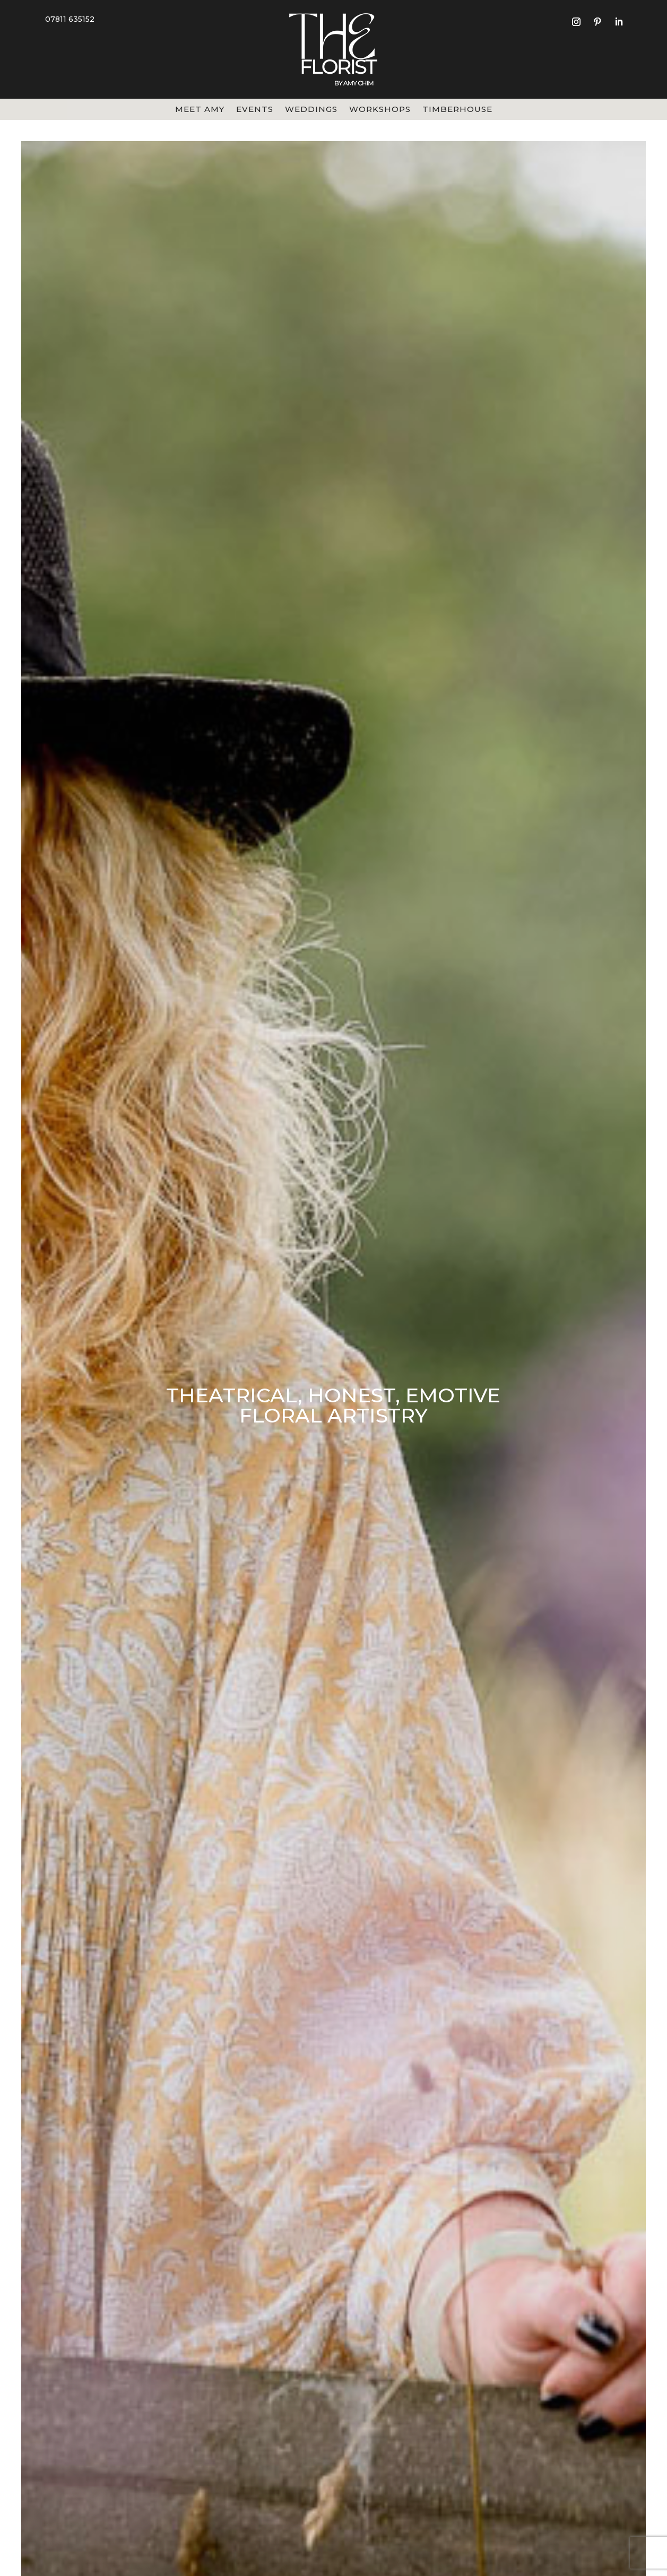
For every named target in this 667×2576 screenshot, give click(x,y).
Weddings (311, 110)
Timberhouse (457, 110)
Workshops (380, 110)
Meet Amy (199, 110)
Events (254, 110)
